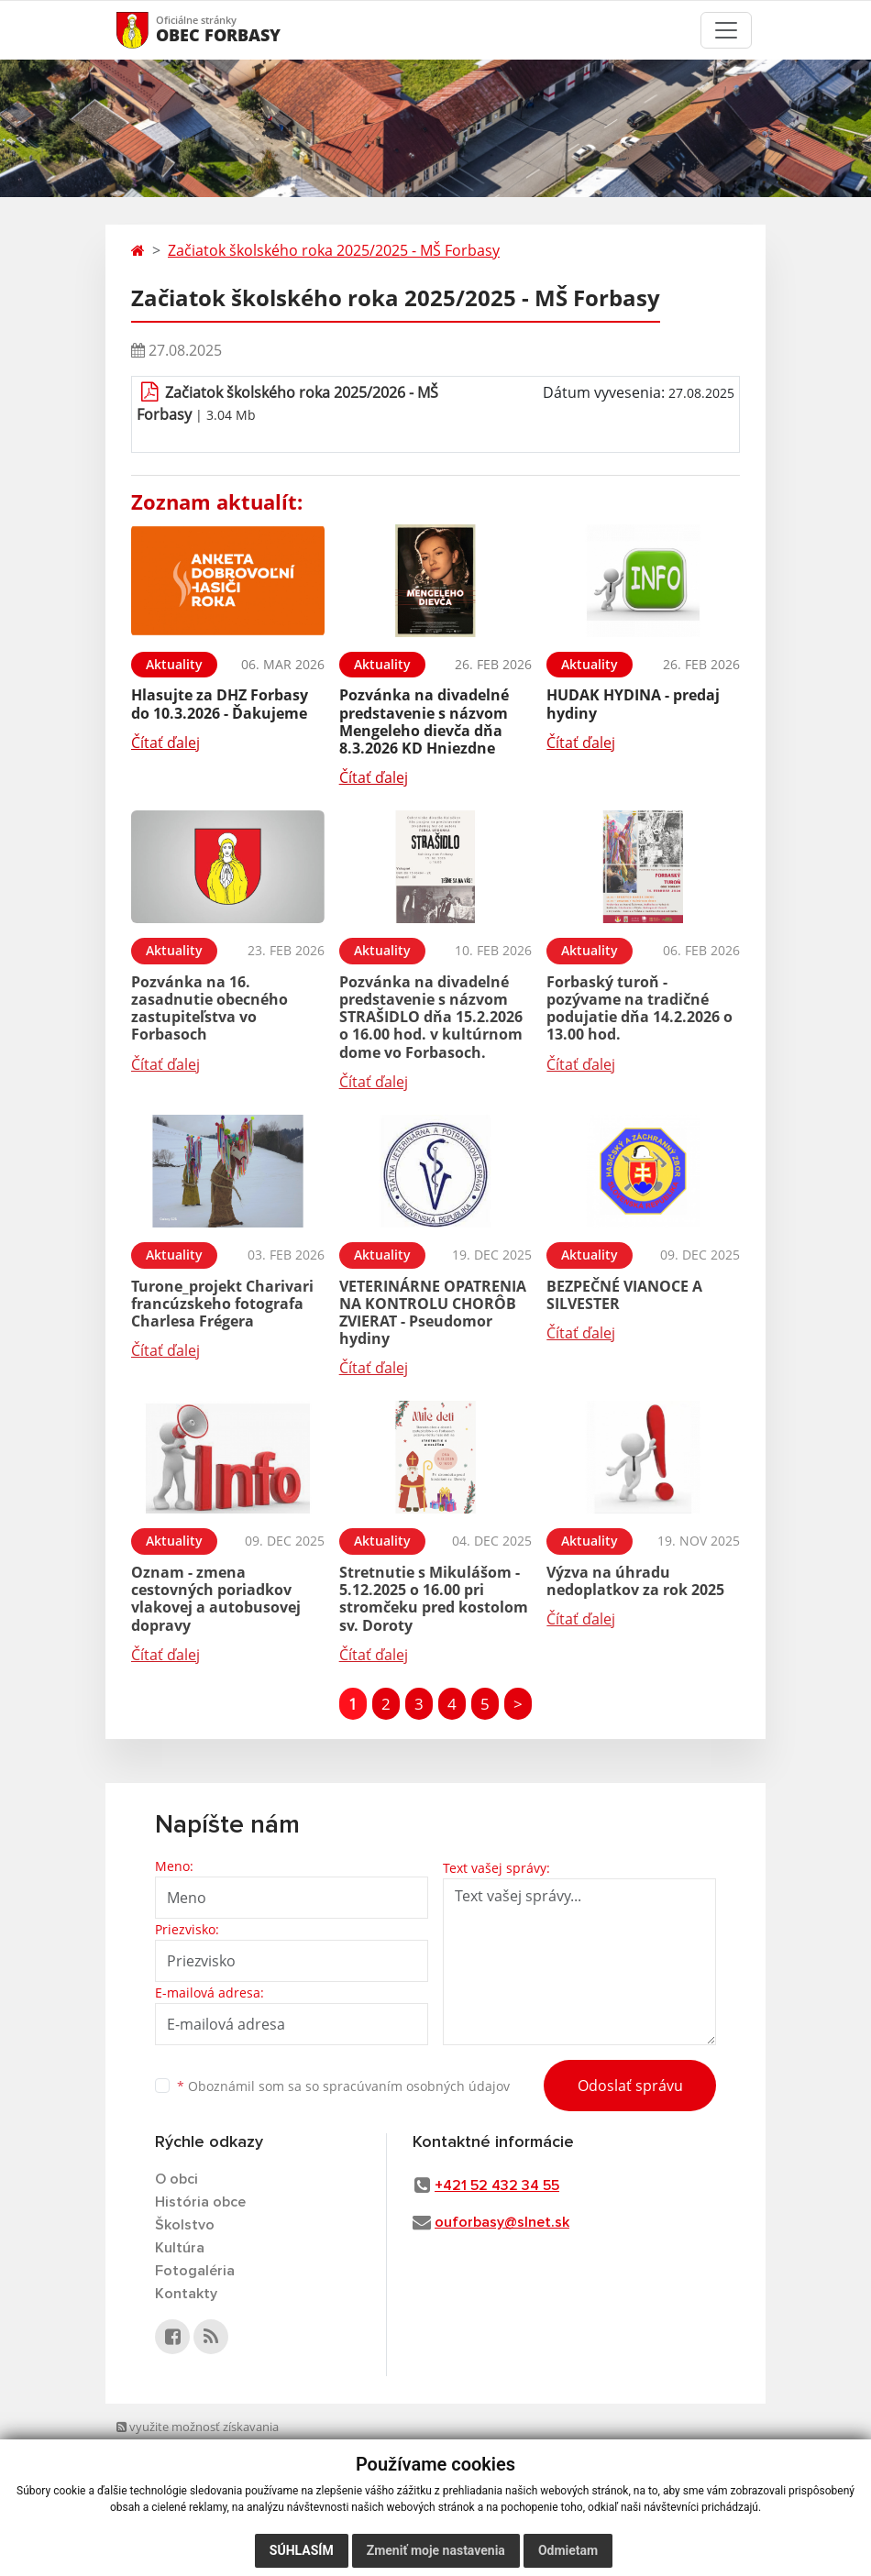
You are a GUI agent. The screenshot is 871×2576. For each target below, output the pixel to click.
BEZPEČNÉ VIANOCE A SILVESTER (624, 1295)
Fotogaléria (195, 2270)
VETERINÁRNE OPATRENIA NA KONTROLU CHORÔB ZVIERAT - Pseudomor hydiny (432, 1312)
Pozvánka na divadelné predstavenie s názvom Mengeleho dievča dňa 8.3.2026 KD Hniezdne (424, 721)
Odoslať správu (630, 2085)
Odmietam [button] (568, 2550)
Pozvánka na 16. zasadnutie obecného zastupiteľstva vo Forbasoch (209, 1008)
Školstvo (185, 2225)
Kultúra (179, 2247)
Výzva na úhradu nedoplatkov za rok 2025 (635, 1581)
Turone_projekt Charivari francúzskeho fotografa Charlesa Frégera (222, 1303)
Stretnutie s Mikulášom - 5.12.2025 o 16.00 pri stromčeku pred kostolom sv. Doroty (433, 1598)
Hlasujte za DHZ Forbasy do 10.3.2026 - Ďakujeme (219, 703)
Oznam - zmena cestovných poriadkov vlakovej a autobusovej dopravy (216, 1598)
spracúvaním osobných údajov (416, 2086)
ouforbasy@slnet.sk (502, 2222)
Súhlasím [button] (302, 2550)
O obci (176, 2179)
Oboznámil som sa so (343, 2086)
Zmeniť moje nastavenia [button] (436, 2550)
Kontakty (186, 2293)
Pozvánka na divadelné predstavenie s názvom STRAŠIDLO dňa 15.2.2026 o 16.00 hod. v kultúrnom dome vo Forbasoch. (431, 1017)
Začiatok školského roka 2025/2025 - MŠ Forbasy (334, 250)
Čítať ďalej (165, 742)
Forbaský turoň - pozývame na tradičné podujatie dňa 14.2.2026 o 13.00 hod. (639, 1008)
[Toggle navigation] (726, 30)
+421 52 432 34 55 (497, 2185)
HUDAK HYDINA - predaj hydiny (633, 703)
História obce (200, 2202)
